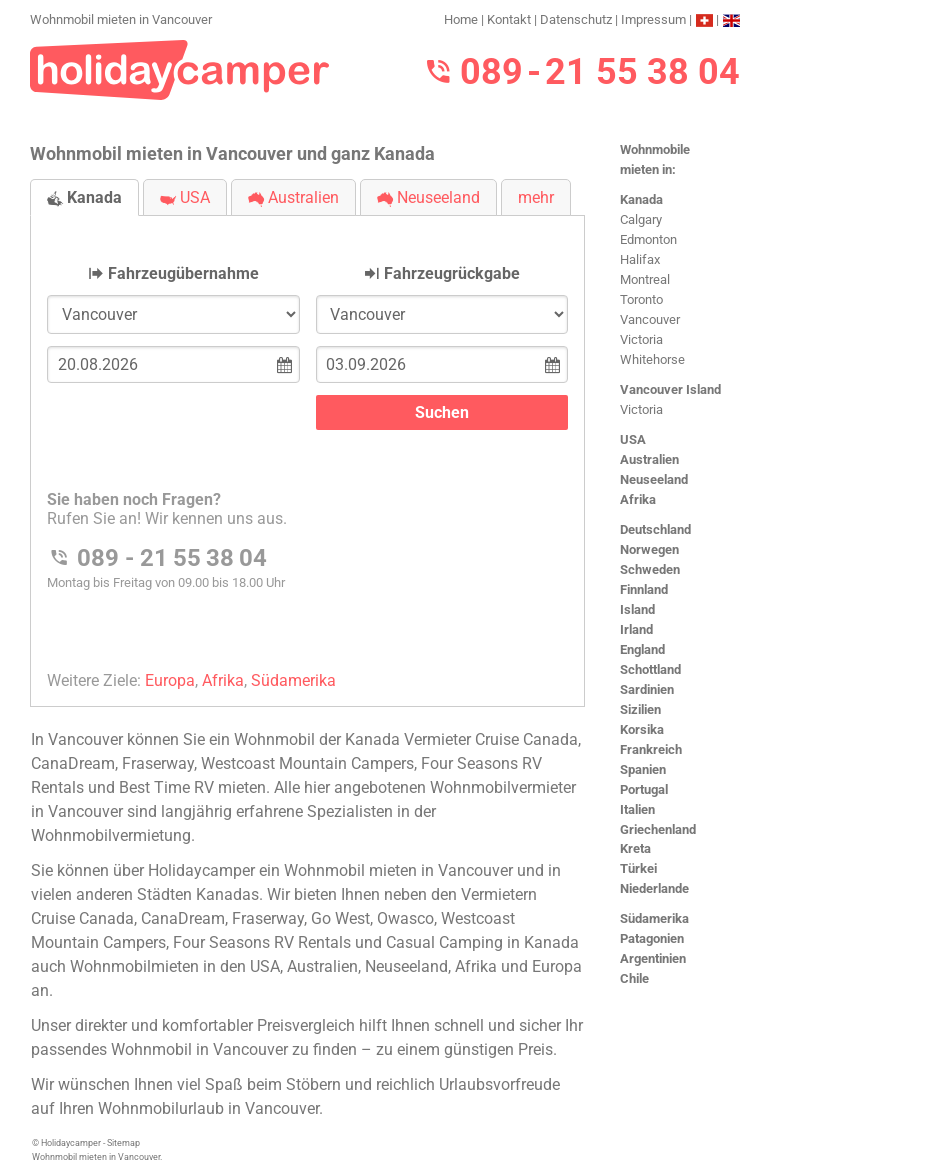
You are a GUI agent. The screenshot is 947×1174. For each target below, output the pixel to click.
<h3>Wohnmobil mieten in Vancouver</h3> (307, 444)
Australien (649, 459)
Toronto (641, 299)
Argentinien (653, 958)
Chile (634, 978)
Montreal (645, 279)
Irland (636, 629)
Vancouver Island (670, 389)
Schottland (650, 669)
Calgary (641, 219)
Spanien (643, 769)
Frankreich (651, 749)
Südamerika (654, 918)
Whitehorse (652, 359)
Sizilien (640, 709)
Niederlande (654, 888)
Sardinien (647, 689)
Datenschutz (576, 19)
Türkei (638, 868)
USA (633, 439)
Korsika (642, 729)
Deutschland (655, 529)
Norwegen (649, 549)
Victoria (641, 339)
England (642, 649)
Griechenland (658, 829)
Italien (637, 809)
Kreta (635, 848)
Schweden (650, 569)
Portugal (644, 789)
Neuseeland (654, 479)
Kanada (641, 199)
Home (461, 19)
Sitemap (123, 1143)
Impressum (653, 19)
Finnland (644, 589)
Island (637, 609)
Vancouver (650, 319)
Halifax (640, 259)
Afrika (638, 499)
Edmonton (648, 239)
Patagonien (652, 938)
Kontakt (509, 19)
